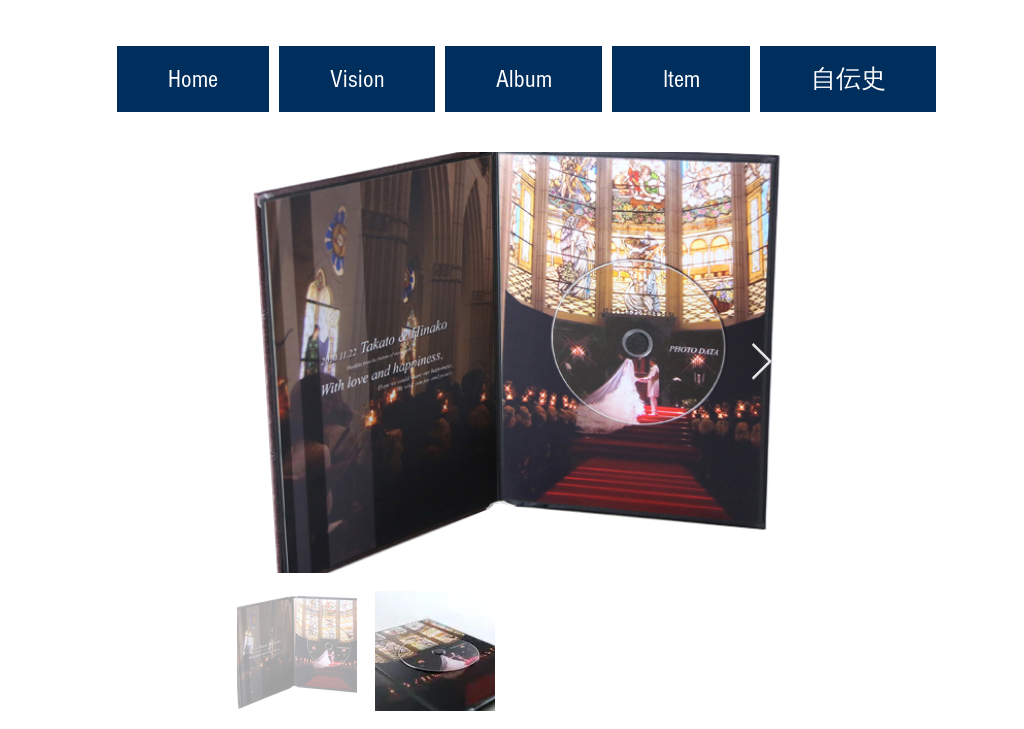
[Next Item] (761, 362)
